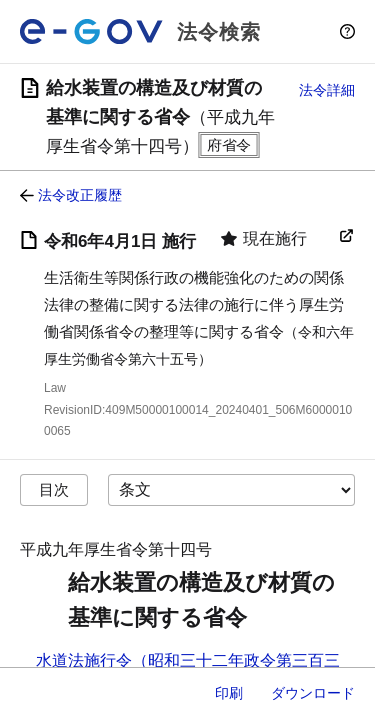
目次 (54, 489)
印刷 (229, 693)
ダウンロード (313, 693)
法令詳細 (327, 90)
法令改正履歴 (80, 195)
